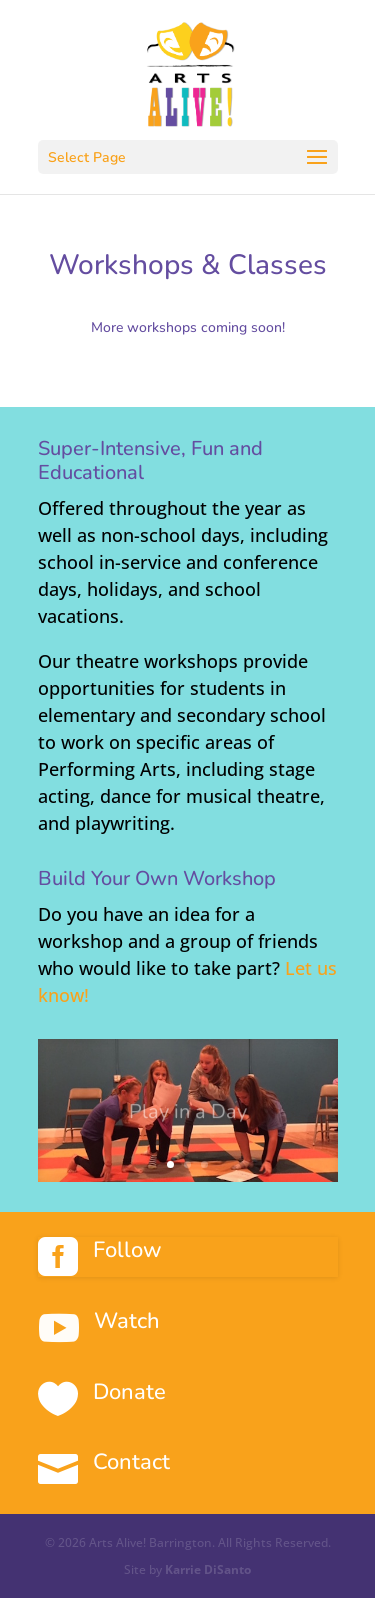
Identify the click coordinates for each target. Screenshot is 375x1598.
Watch (127, 1321)
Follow (127, 1250)
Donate (129, 1392)
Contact (131, 1462)
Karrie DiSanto (208, 1569)
